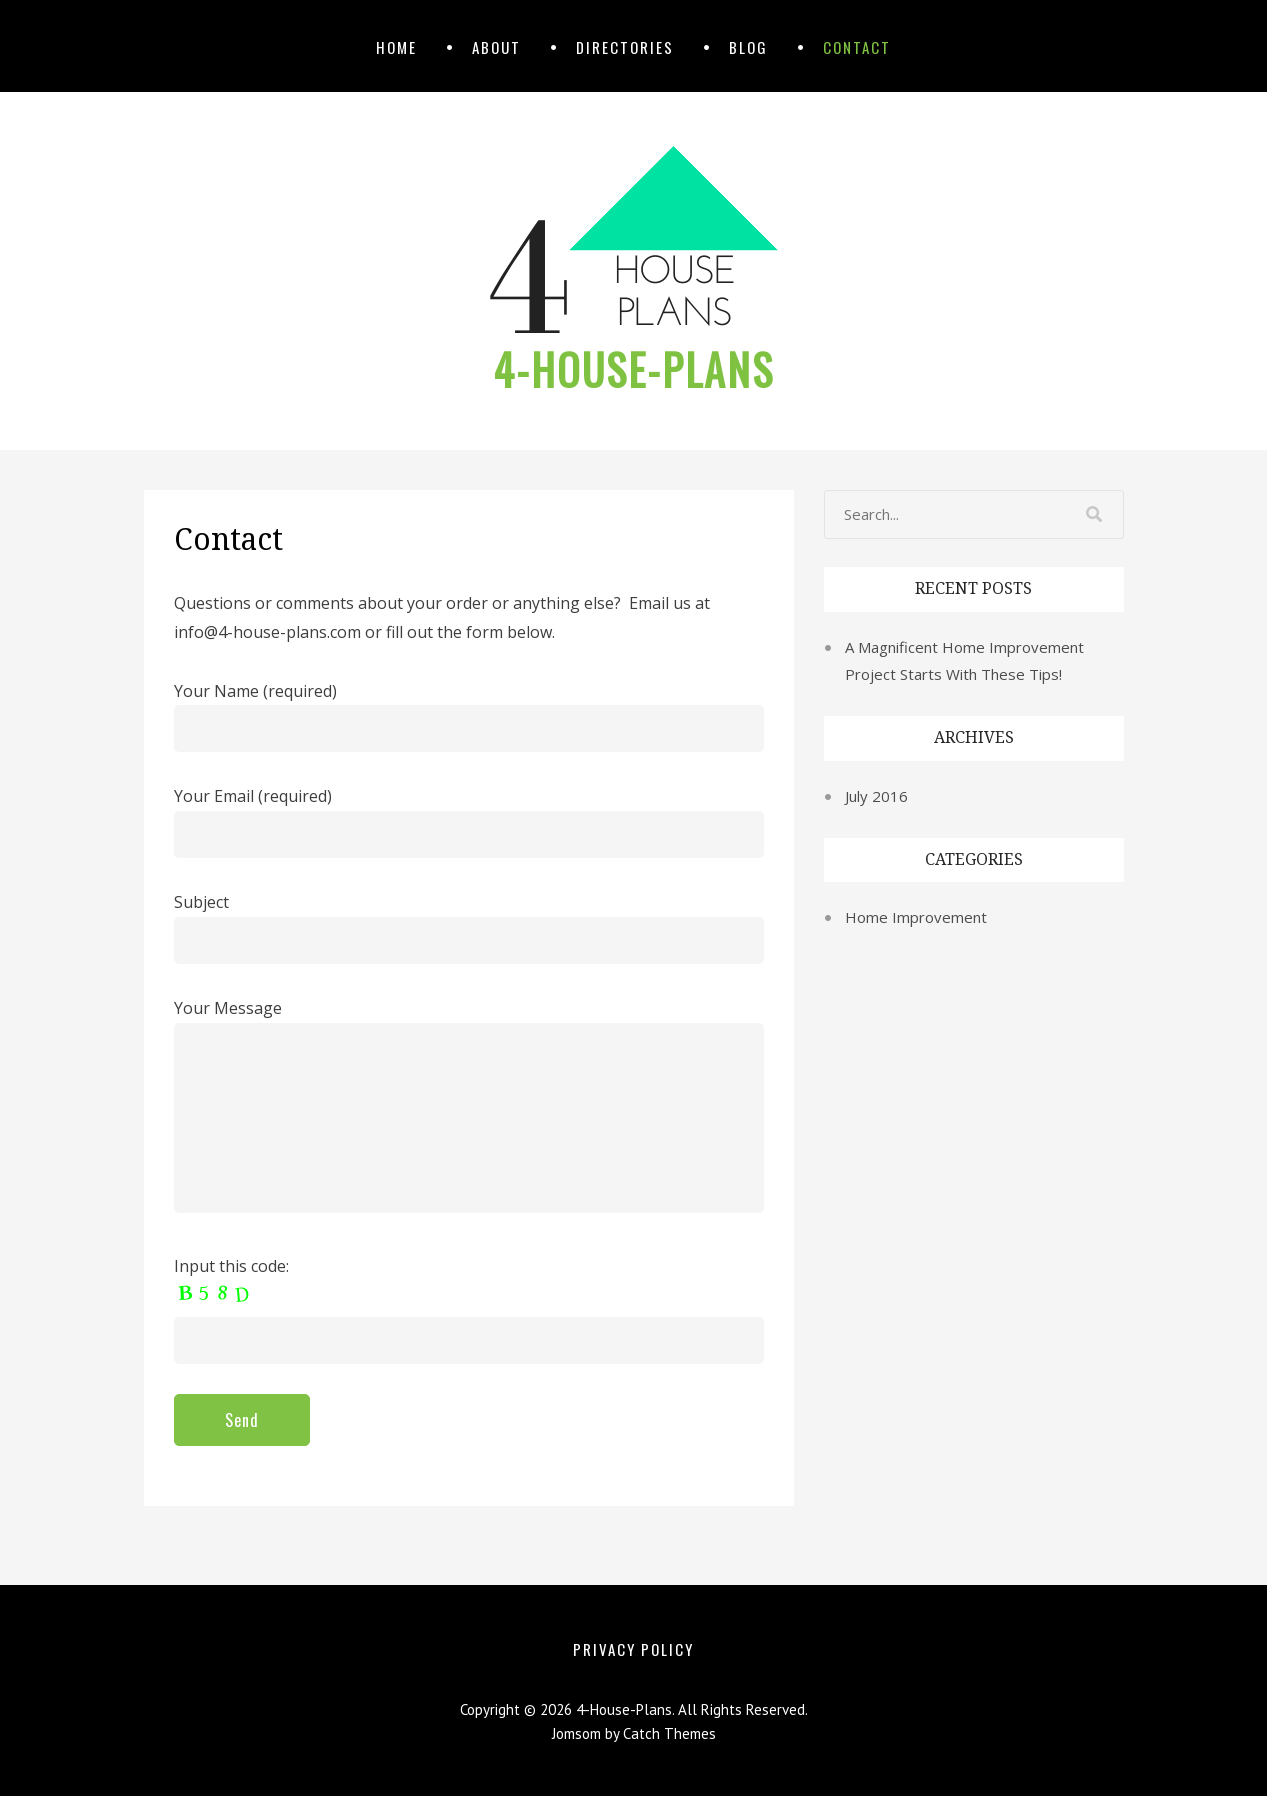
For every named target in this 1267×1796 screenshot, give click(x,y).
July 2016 (876, 796)
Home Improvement (916, 917)
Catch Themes (669, 1733)
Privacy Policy (633, 1649)
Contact (857, 47)
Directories (625, 47)
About (496, 47)
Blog (748, 47)
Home (396, 47)
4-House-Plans (633, 369)
